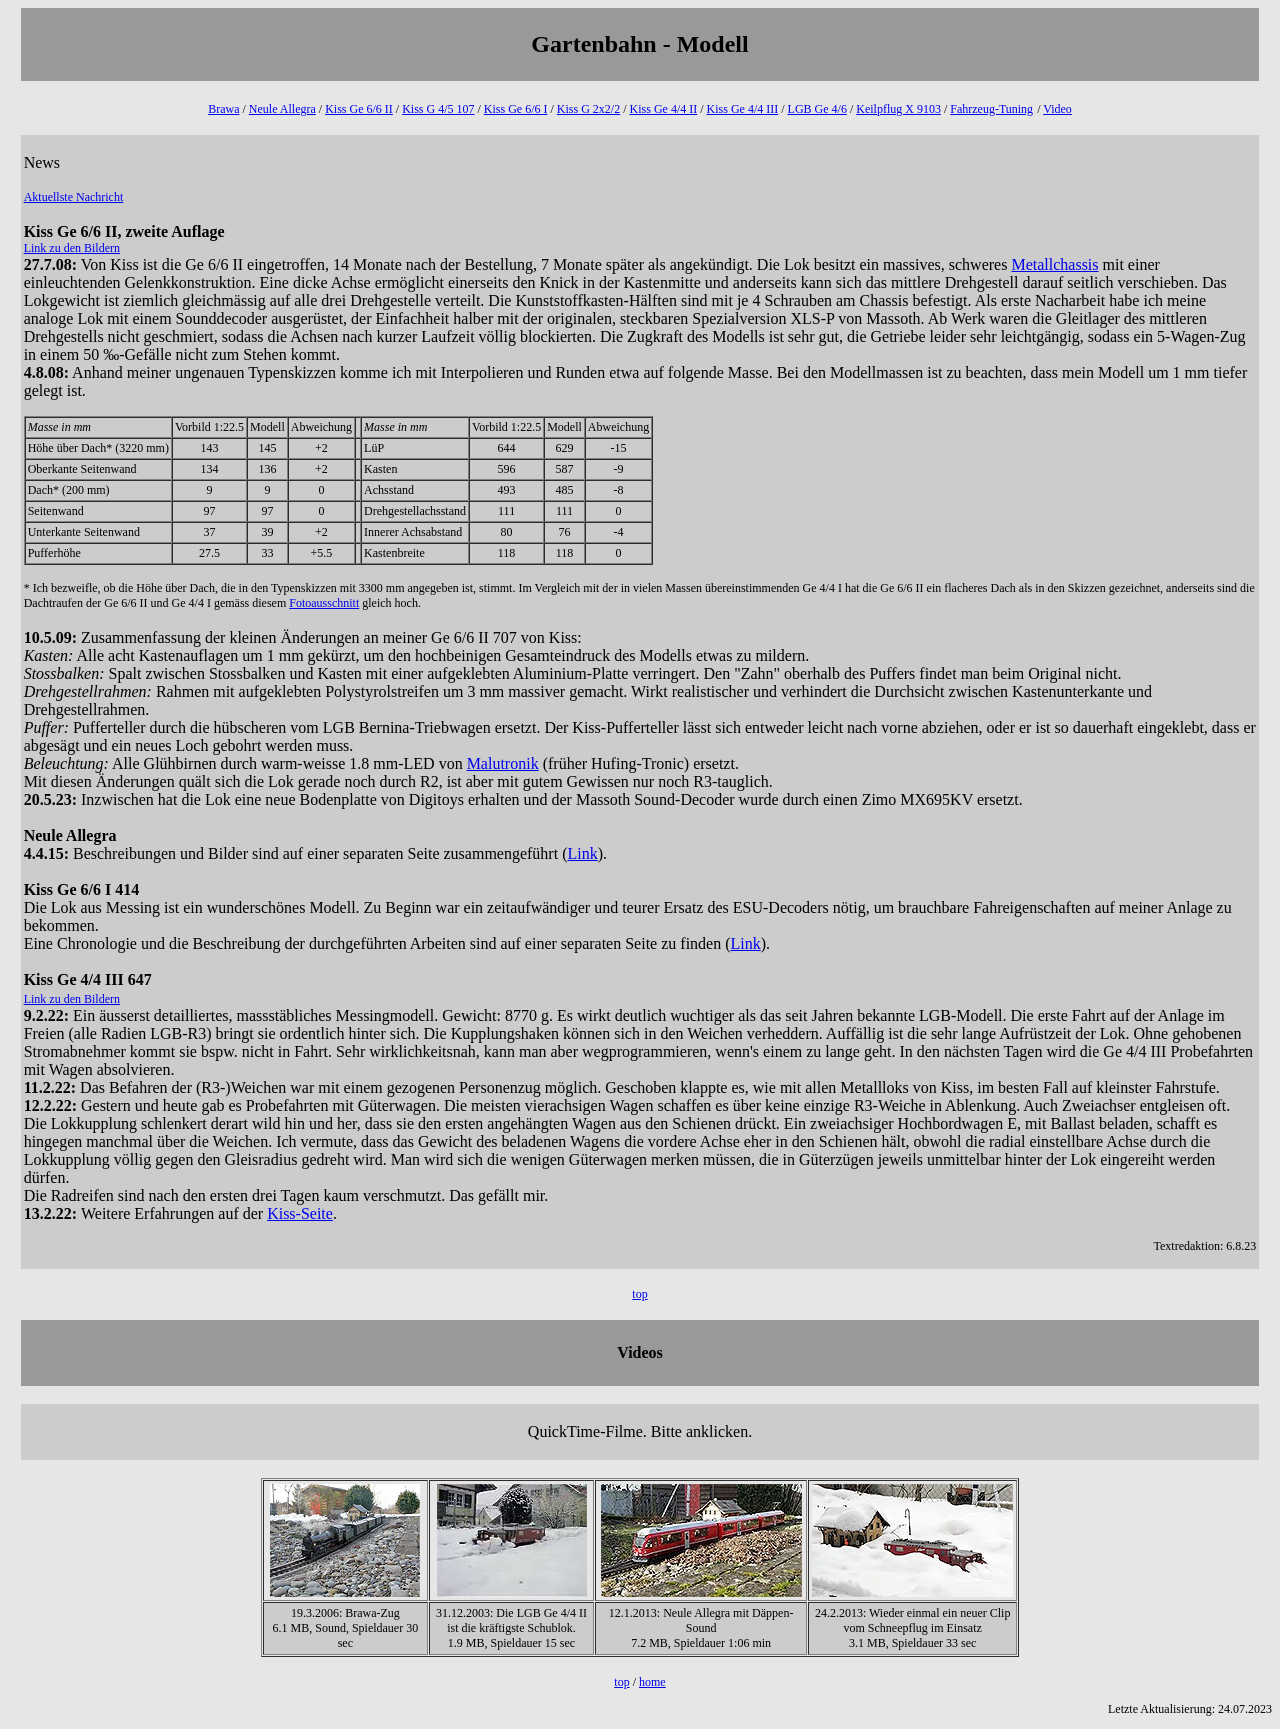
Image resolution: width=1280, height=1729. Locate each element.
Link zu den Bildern (72, 248)
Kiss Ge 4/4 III (743, 109)
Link (582, 853)
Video (1057, 109)
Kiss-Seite (300, 1213)
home (652, 1682)
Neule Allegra (282, 109)
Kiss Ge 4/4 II (664, 109)
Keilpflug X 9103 (898, 109)
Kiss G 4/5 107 (438, 109)
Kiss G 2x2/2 (588, 109)
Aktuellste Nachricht (74, 197)
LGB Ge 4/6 (817, 109)
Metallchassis (1054, 264)
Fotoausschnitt (324, 603)
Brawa (223, 109)
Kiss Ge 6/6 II (359, 109)
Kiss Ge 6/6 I (516, 109)
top (639, 1294)
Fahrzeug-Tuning (991, 109)
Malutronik (503, 763)
